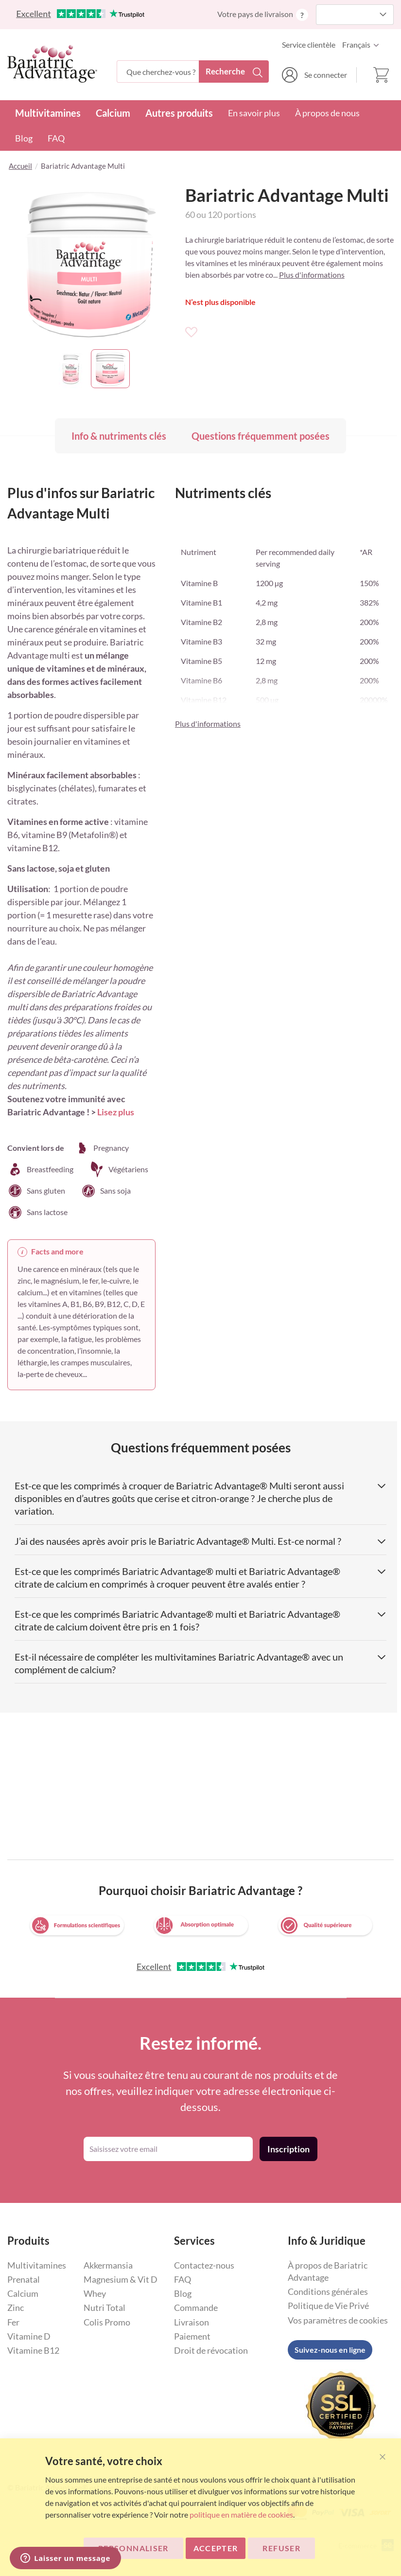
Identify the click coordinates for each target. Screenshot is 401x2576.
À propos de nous (327, 112)
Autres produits (179, 113)
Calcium (113, 113)
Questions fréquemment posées (261, 436)
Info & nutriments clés (118, 436)
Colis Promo (107, 2322)
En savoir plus (254, 112)
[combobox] (192, 71)
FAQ (56, 138)
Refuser (281, 2548)
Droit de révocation (211, 2350)
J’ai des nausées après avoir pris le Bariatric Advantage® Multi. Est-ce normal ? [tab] (200, 1541)
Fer (13, 2322)
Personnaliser (133, 2548)
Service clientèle (308, 44)
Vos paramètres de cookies (338, 2320)
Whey (95, 2293)
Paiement (192, 2336)
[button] (363, 45)
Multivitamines (48, 113)
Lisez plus (115, 1112)
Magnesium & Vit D (120, 2279)
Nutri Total (104, 2307)
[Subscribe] (288, 2149)
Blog (24, 138)
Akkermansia (108, 2265)
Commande (196, 2307)
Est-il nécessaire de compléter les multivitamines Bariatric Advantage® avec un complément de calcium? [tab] (200, 1663)
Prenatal (23, 2279)
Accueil (20, 165)
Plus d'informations (312, 274)
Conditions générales (328, 2291)
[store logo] (52, 64)
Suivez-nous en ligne (330, 2349)
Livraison (191, 2322)
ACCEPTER (215, 2548)
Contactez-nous (204, 2265)
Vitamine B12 (33, 2350)
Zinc (15, 2307)
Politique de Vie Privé (328, 2305)
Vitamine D (29, 2336)
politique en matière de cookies (241, 2514)
